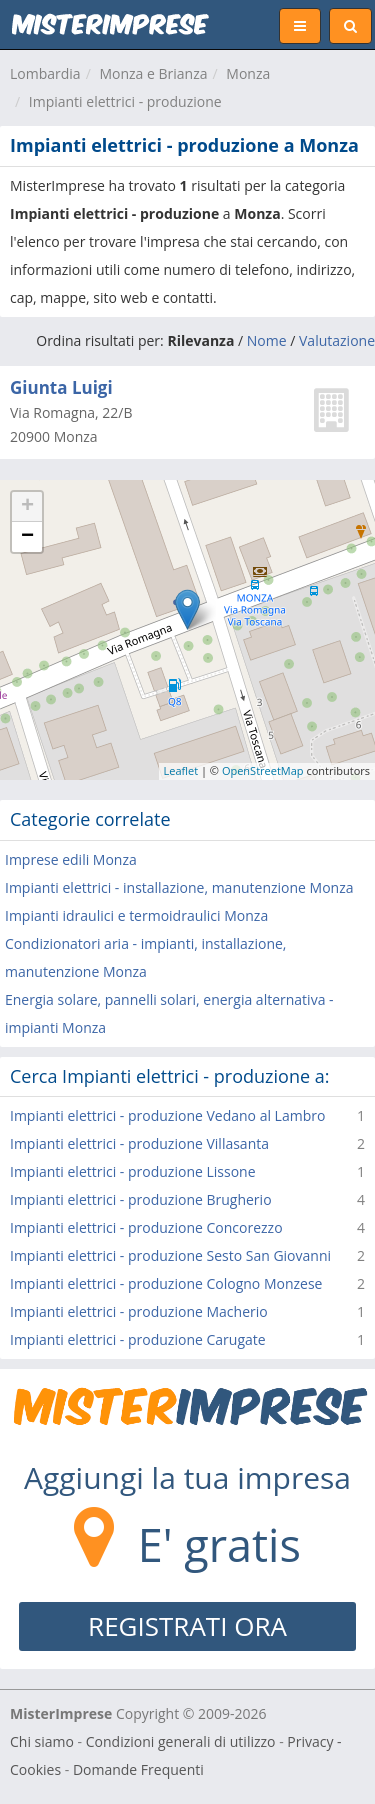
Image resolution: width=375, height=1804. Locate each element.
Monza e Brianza (153, 73)
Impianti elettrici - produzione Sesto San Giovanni (170, 1255)
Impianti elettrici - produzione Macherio (139, 1311)
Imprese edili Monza (71, 859)
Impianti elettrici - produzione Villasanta (139, 1143)
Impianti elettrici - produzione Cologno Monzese (166, 1283)
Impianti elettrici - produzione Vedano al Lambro (167, 1115)
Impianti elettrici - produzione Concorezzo (146, 1227)
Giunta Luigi (61, 387)
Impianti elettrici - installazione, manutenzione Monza (179, 887)
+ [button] (27, 507)
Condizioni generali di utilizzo (181, 1741)
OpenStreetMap (263, 770)
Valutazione (337, 340)
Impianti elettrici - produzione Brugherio (141, 1199)
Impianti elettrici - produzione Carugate (138, 1339)
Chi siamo (42, 1741)
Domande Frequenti (138, 1769)
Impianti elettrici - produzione (125, 101)
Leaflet (181, 770)
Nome (267, 340)
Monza (248, 73)
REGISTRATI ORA (187, 1626)
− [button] (27, 537)
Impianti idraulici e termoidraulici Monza (136, 915)
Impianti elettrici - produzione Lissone (133, 1171)
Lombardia (45, 73)
